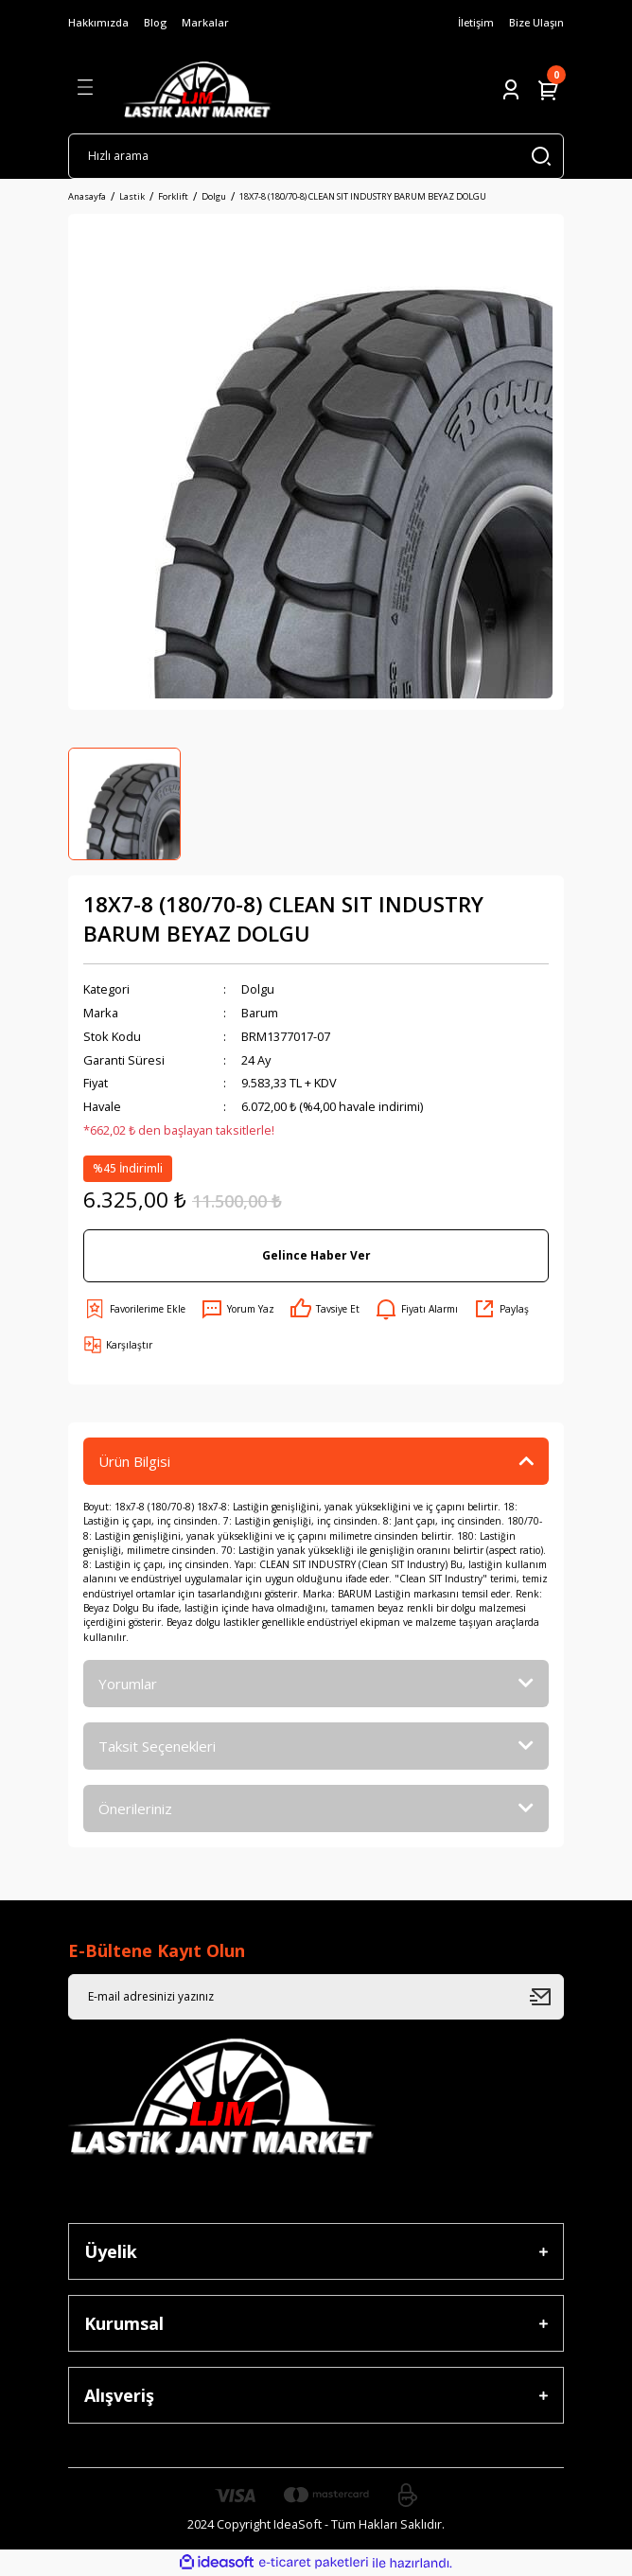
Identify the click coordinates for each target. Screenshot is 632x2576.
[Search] (316, 156)
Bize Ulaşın (536, 22)
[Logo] (197, 90)
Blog (155, 22)
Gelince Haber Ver (316, 1254)
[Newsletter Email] (316, 1997)
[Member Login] (511, 90)
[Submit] (547, 1997)
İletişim (476, 22)
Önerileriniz (135, 1808)
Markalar (205, 22)
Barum (259, 1012)
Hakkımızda (98, 22)
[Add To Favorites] (134, 1308)
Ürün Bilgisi (134, 1461)
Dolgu (257, 988)
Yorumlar (127, 1683)
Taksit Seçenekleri (157, 1746)
